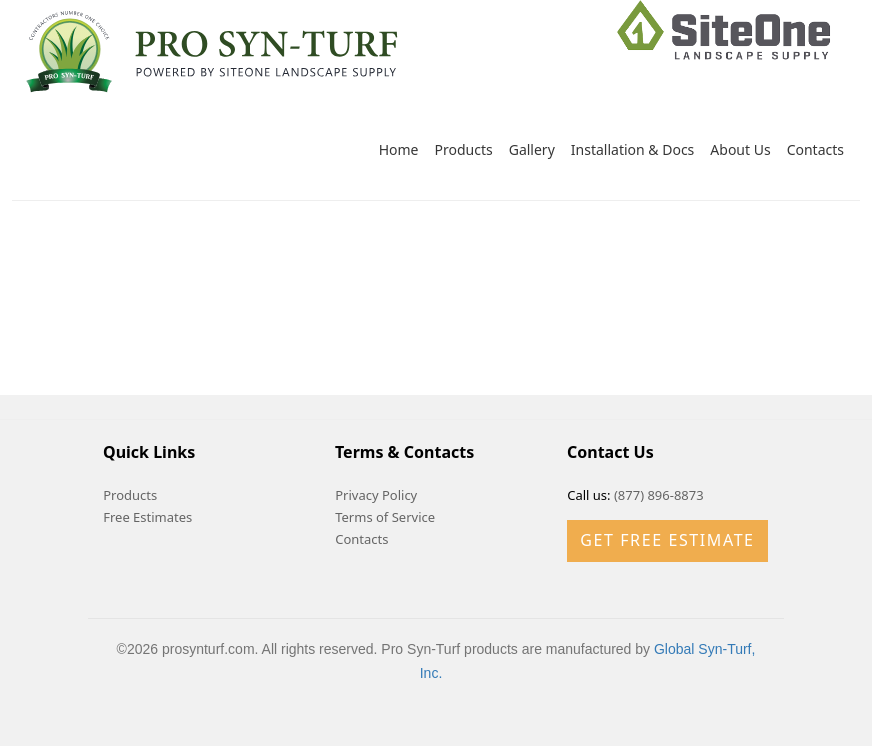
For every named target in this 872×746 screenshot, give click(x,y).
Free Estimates (147, 517)
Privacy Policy (376, 495)
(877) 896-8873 (659, 495)
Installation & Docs (633, 149)
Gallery (532, 149)
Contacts (815, 149)
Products (464, 149)
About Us (740, 149)
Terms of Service (385, 517)
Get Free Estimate (667, 540)
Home (399, 149)
